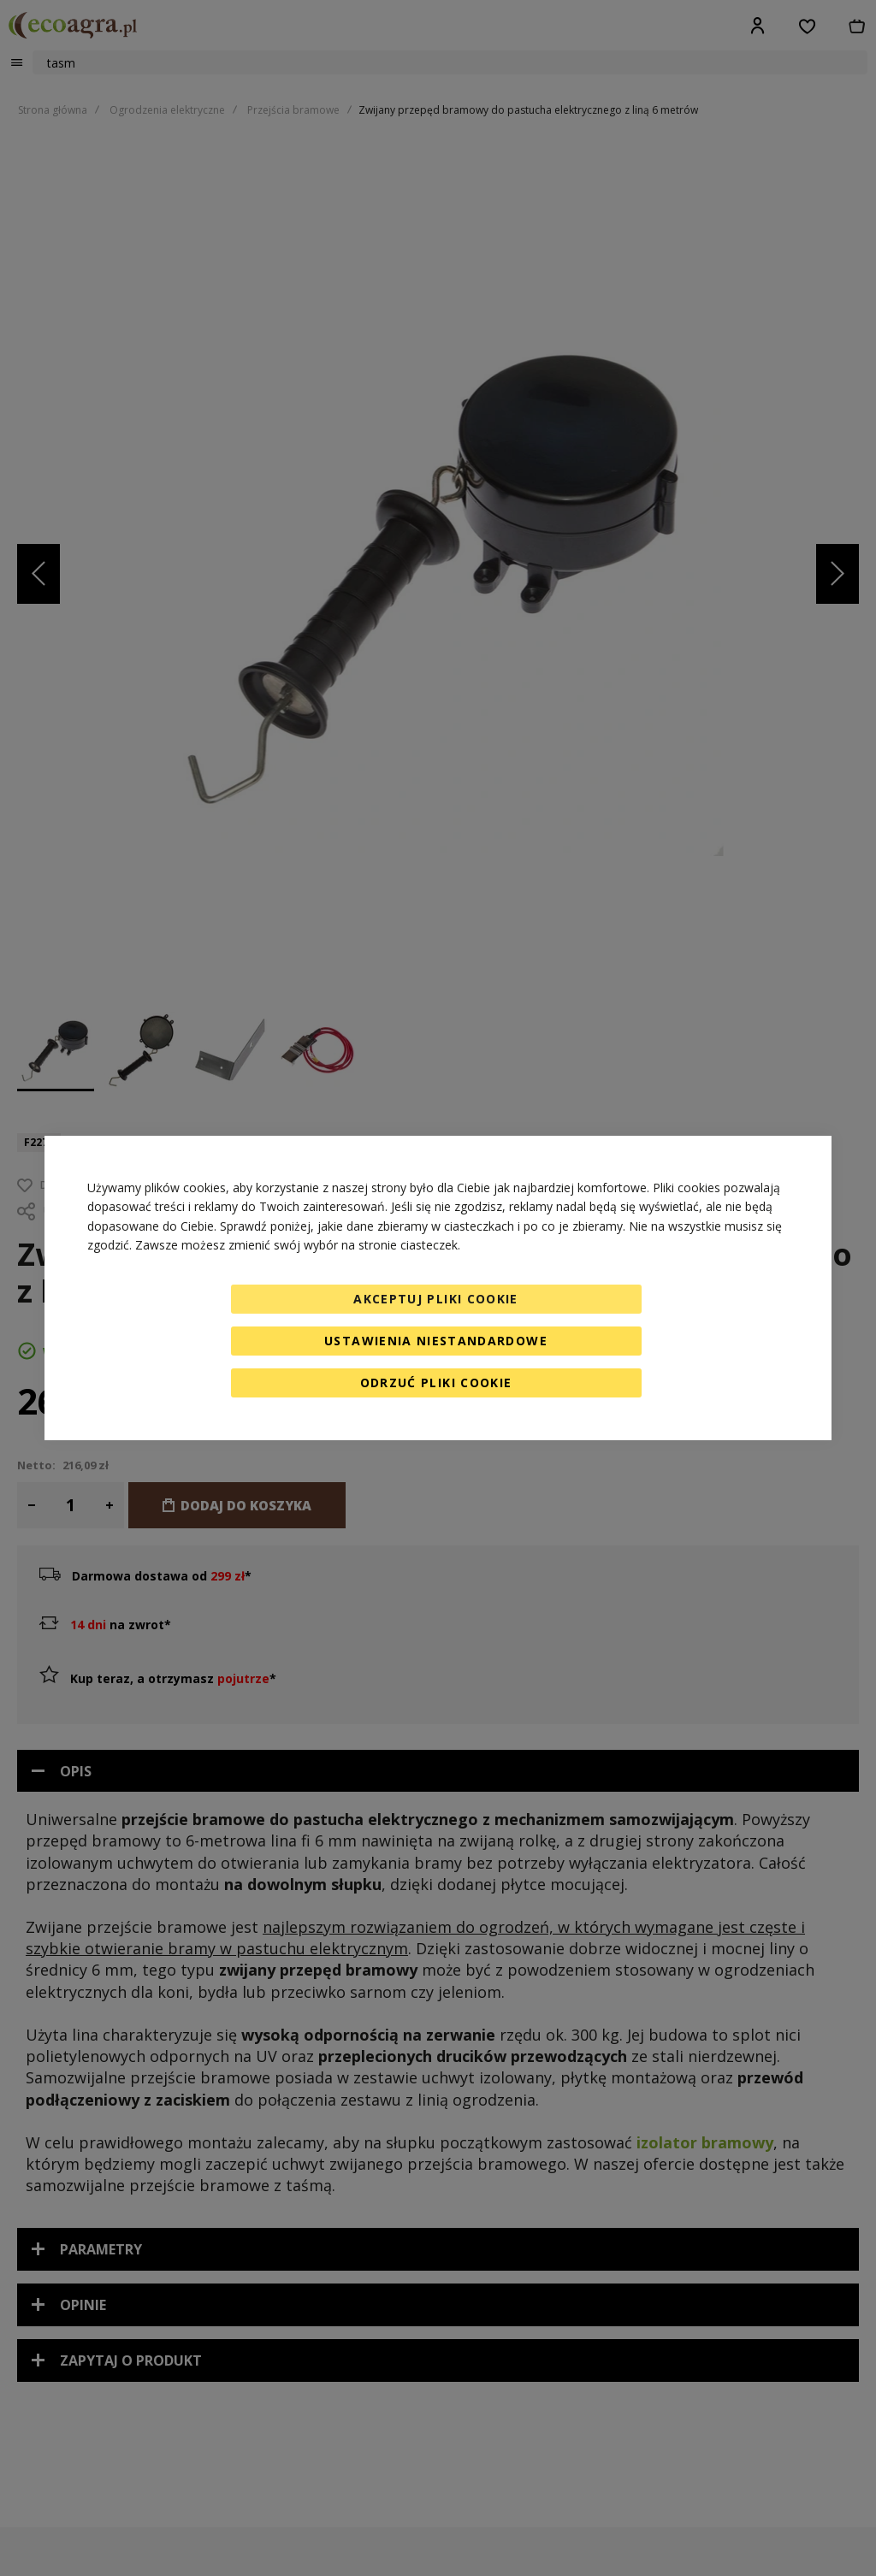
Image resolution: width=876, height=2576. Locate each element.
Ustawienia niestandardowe (436, 1340)
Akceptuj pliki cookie (435, 1299)
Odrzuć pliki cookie (436, 1382)
